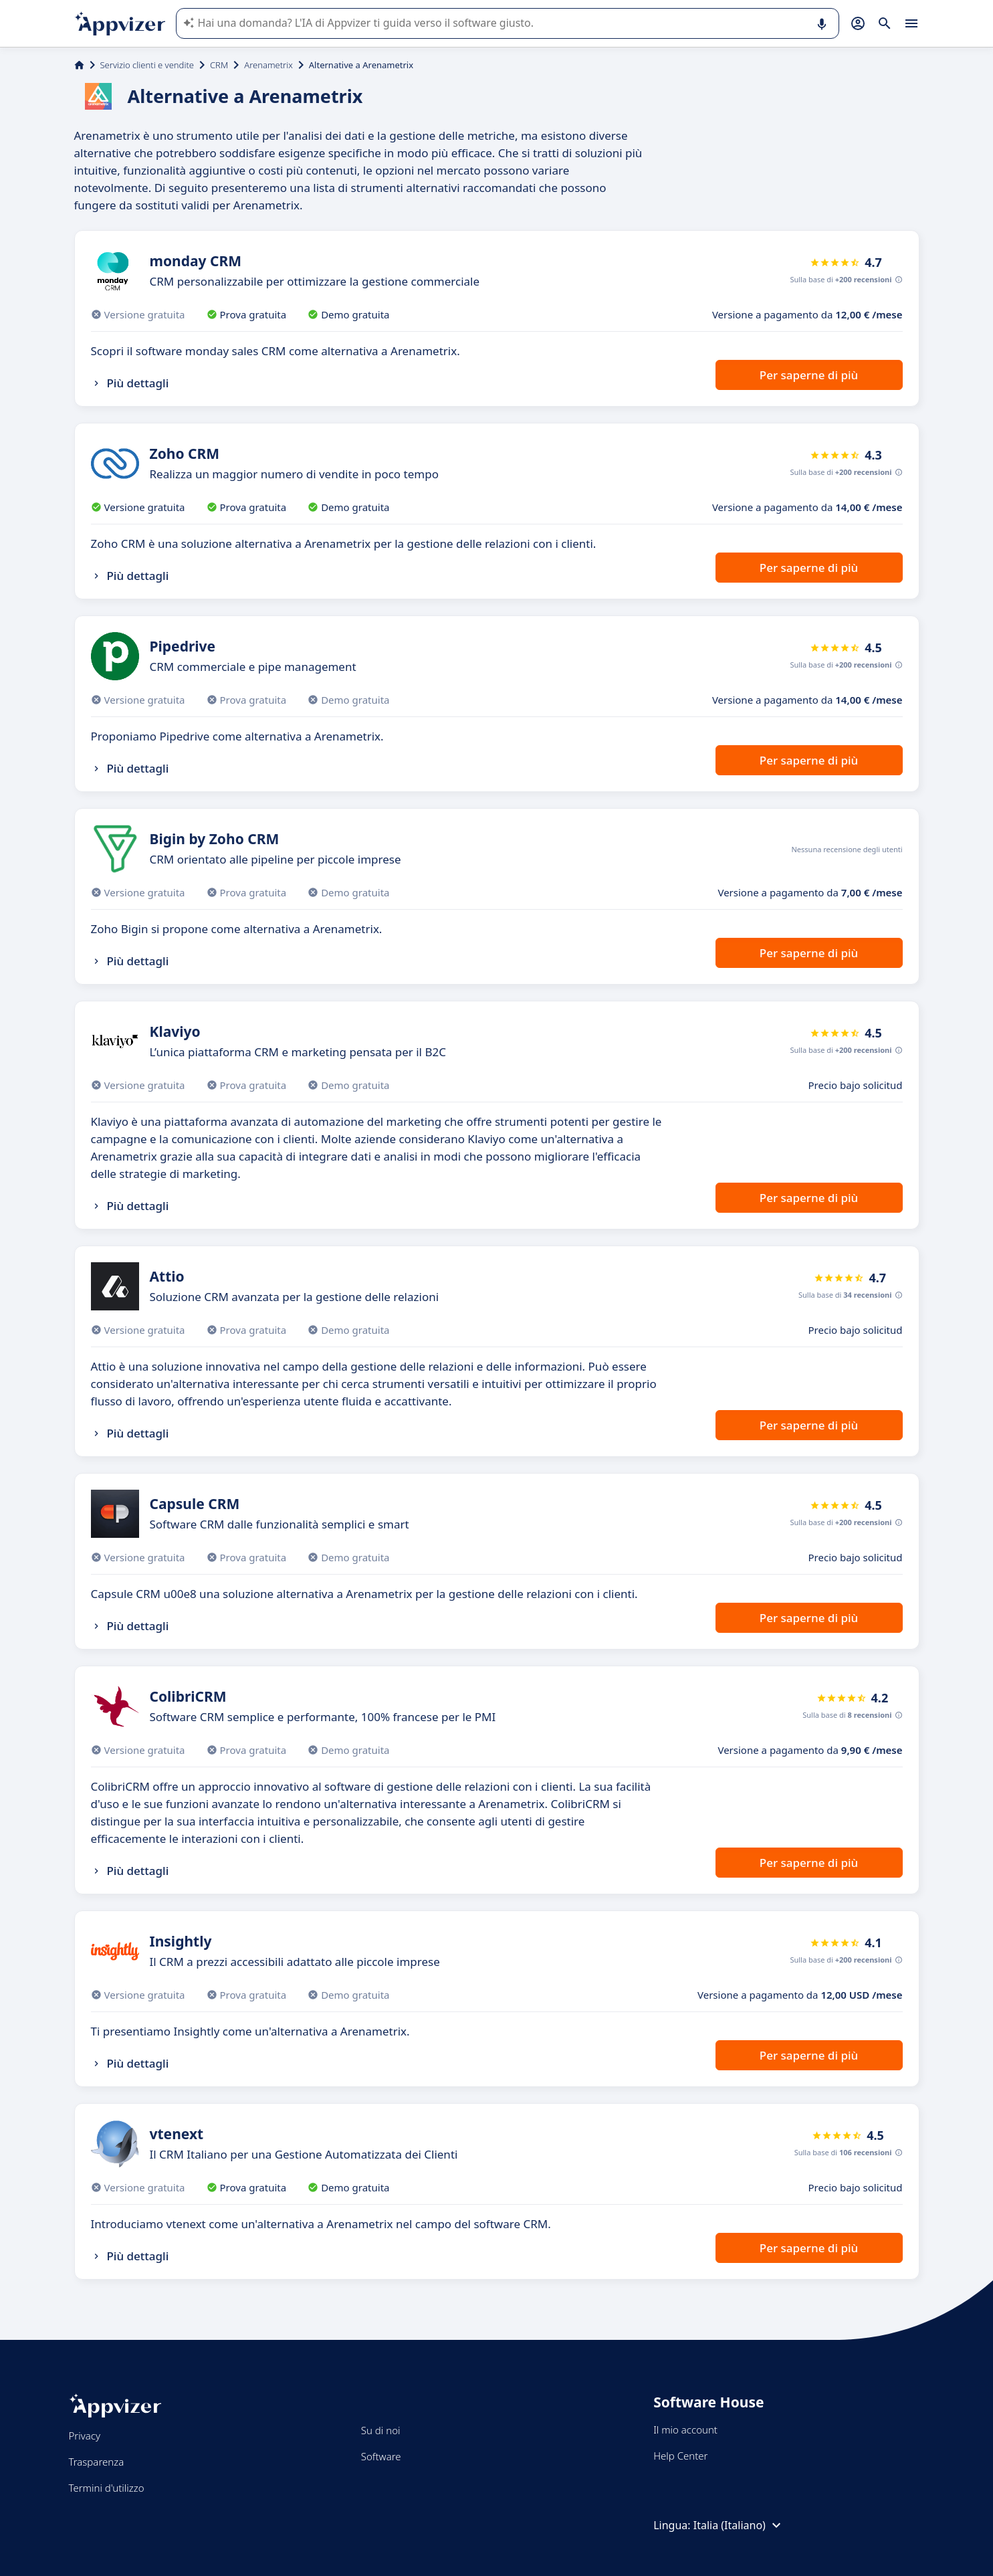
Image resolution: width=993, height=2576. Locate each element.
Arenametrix (268, 65)
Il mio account (685, 2429)
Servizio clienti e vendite (147, 65)
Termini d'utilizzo (106, 2487)
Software (381, 2456)
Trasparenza (96, 2461)
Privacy (84, 2435)
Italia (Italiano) (738, 2525)
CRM (219, 65)
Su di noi (381, 2430)
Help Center (680, 2455)
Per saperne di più (809, 375)
